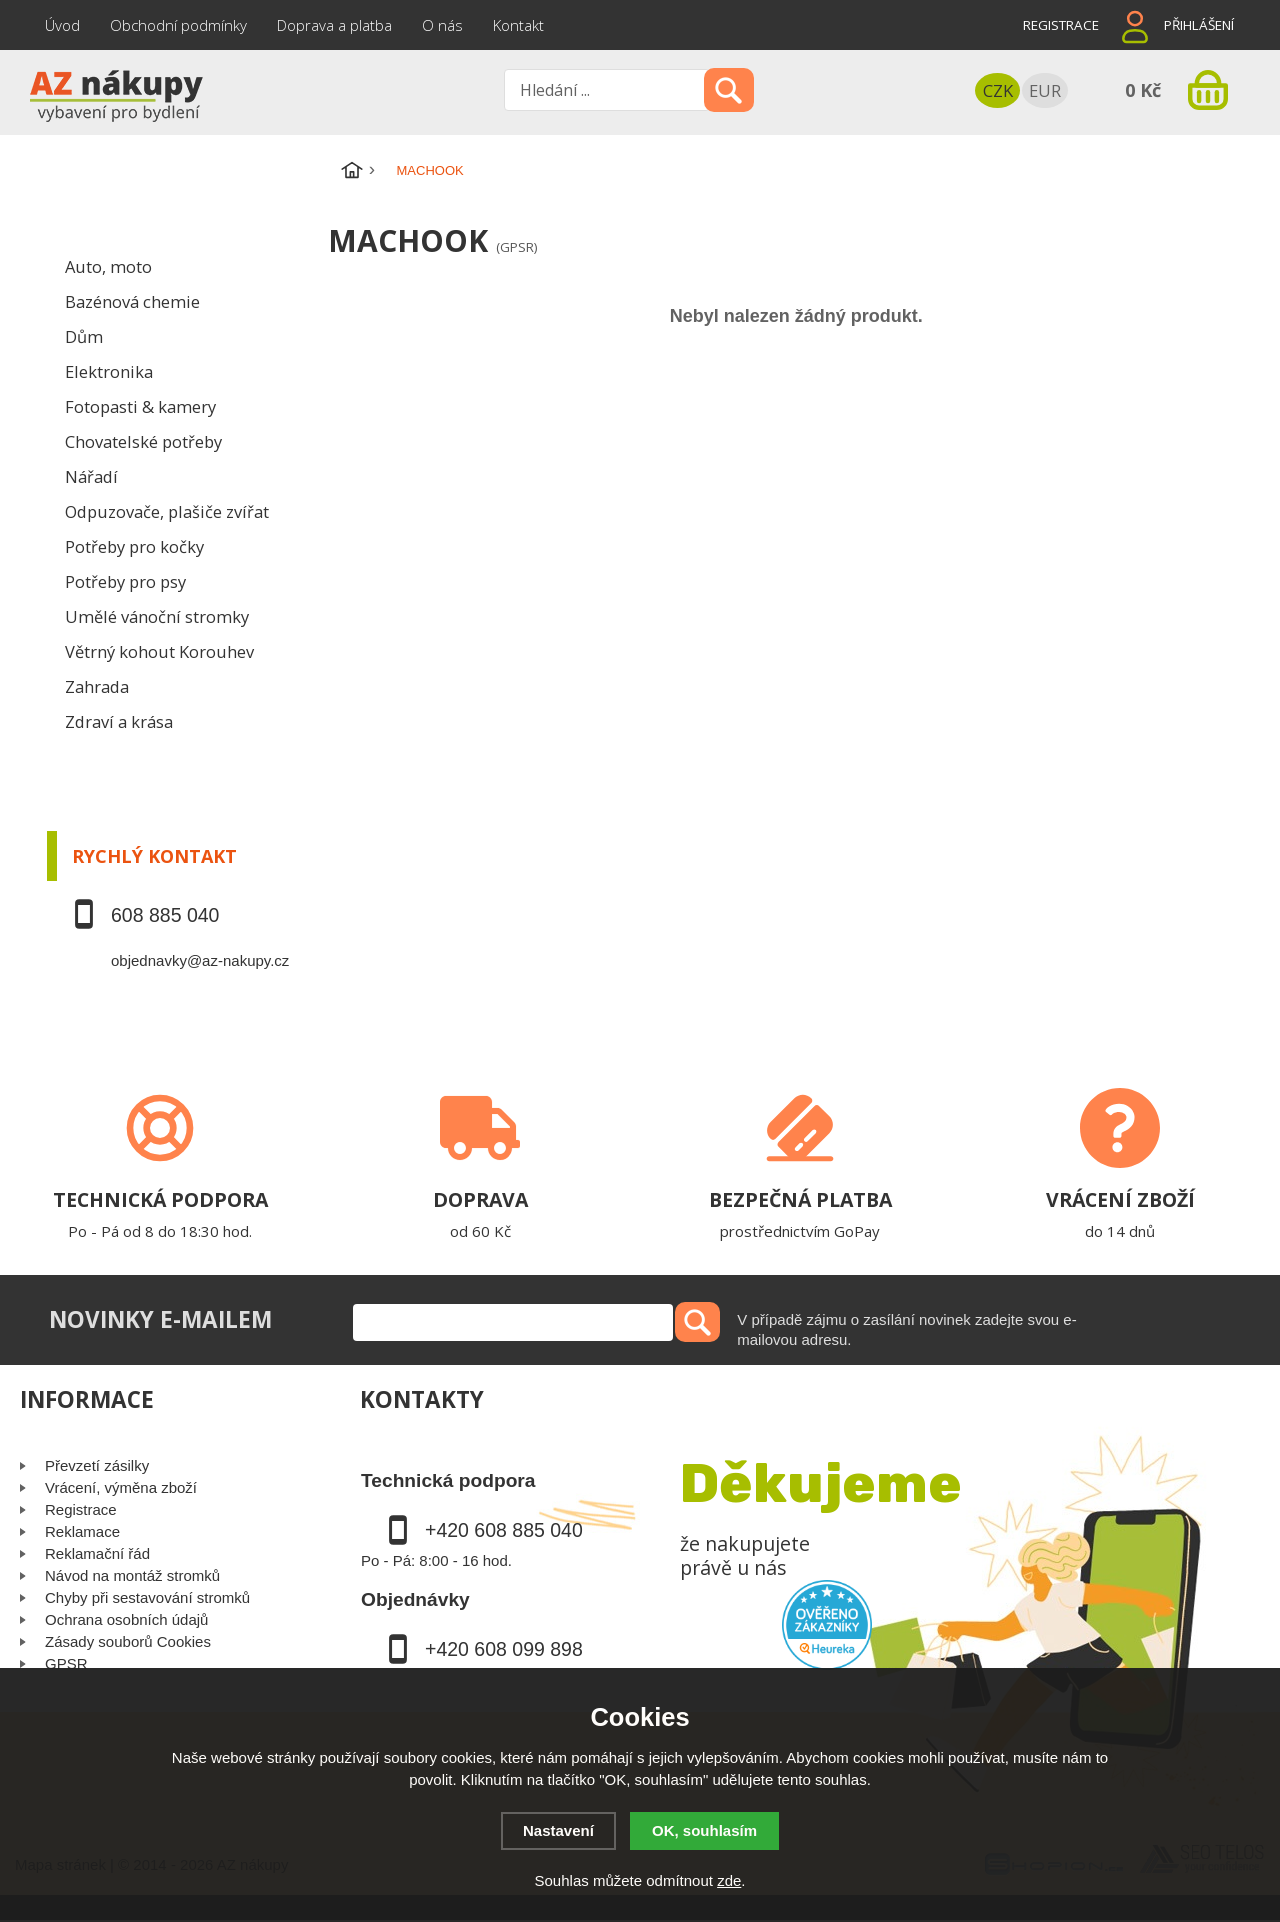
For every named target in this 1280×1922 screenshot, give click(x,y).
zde (729, 1880)
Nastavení (558, 1830)
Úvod (62, 25)
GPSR (66, 1663)
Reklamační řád (97, 1553)
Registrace (1061, 25)
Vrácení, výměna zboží (121, 1487)
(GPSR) (516, 247)
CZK (998, 90)
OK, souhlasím (704, 1830)
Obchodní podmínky (178, 25)
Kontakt (518, 25)
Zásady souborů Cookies (128, 1641)
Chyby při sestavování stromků (147, 1597)
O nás (442, 25)
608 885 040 (165, 915)
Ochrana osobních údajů (126, 1619)
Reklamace (82, 1531)
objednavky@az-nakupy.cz (200, 960)
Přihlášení (1199, 25)
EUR (1045, 90)
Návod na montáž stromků (132, 1575)
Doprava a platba (334, 25)
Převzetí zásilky (97, 1465)
